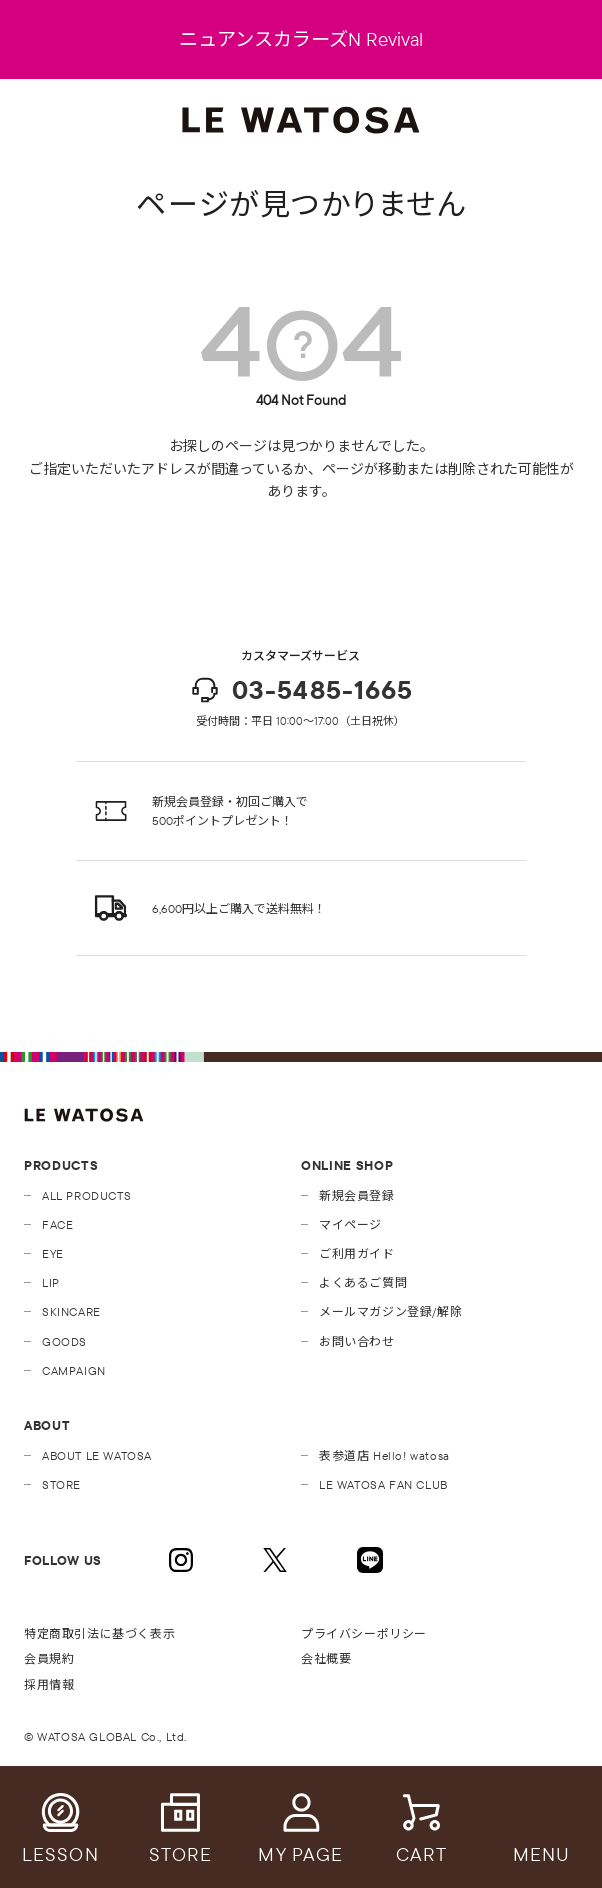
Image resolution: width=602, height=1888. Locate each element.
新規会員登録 (357, 1195)
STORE (61, 1484)
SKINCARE (71, 1311)
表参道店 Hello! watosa (384, 1455)
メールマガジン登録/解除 (390, 1311)
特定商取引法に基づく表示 (99, 1633)
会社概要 (326, 1658)
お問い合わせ (357, 1341)
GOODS (64, 1341)
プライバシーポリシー (364, 1633)
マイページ (350, 1224)
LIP (51, 1282)
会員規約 (49, 1658)
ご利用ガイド (357, 1253)
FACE (57, 1224)
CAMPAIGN (74, 1370)
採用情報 (49, 1684)
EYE (53, 1253)
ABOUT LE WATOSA (97, 1455)
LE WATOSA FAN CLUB (383, 1484)
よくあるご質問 (363, 1282)
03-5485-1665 (301, 690)
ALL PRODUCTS (86, 1195)
